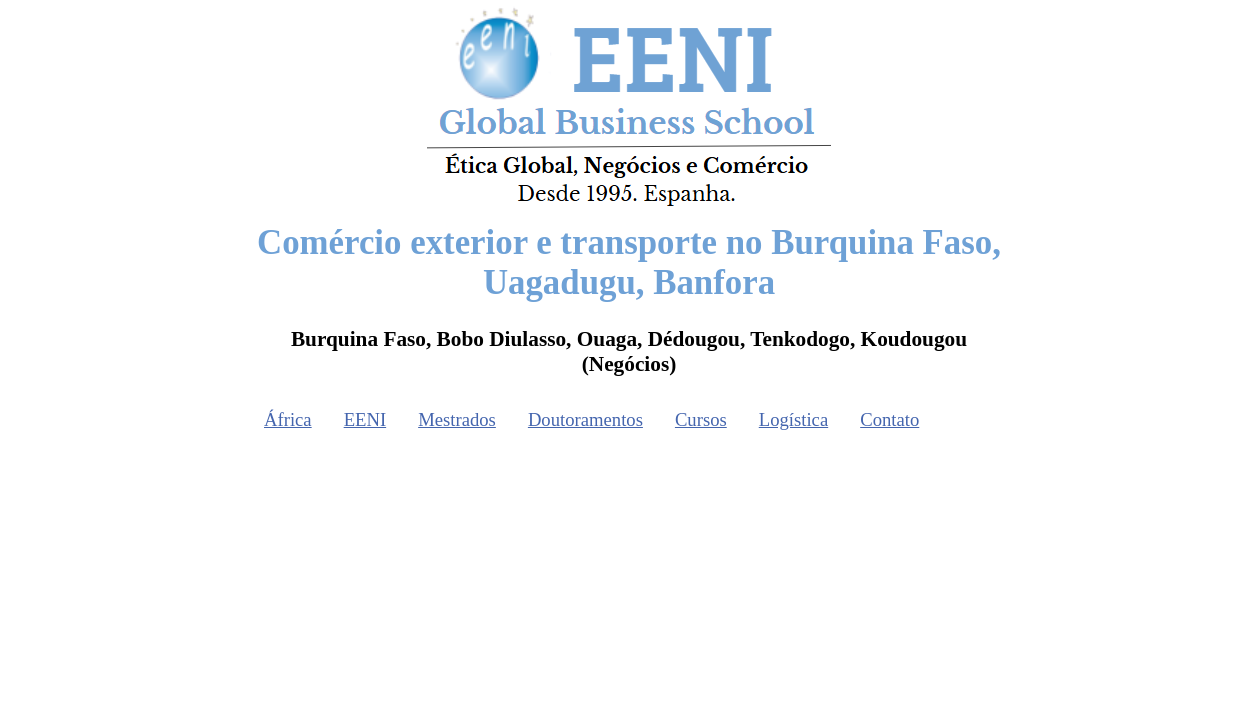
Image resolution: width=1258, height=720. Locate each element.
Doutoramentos (585, 419)
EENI (365, 419)
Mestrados (457, 419)
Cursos (701, 419)
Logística (793, 419)
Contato (889, 419)
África (288, 419)
